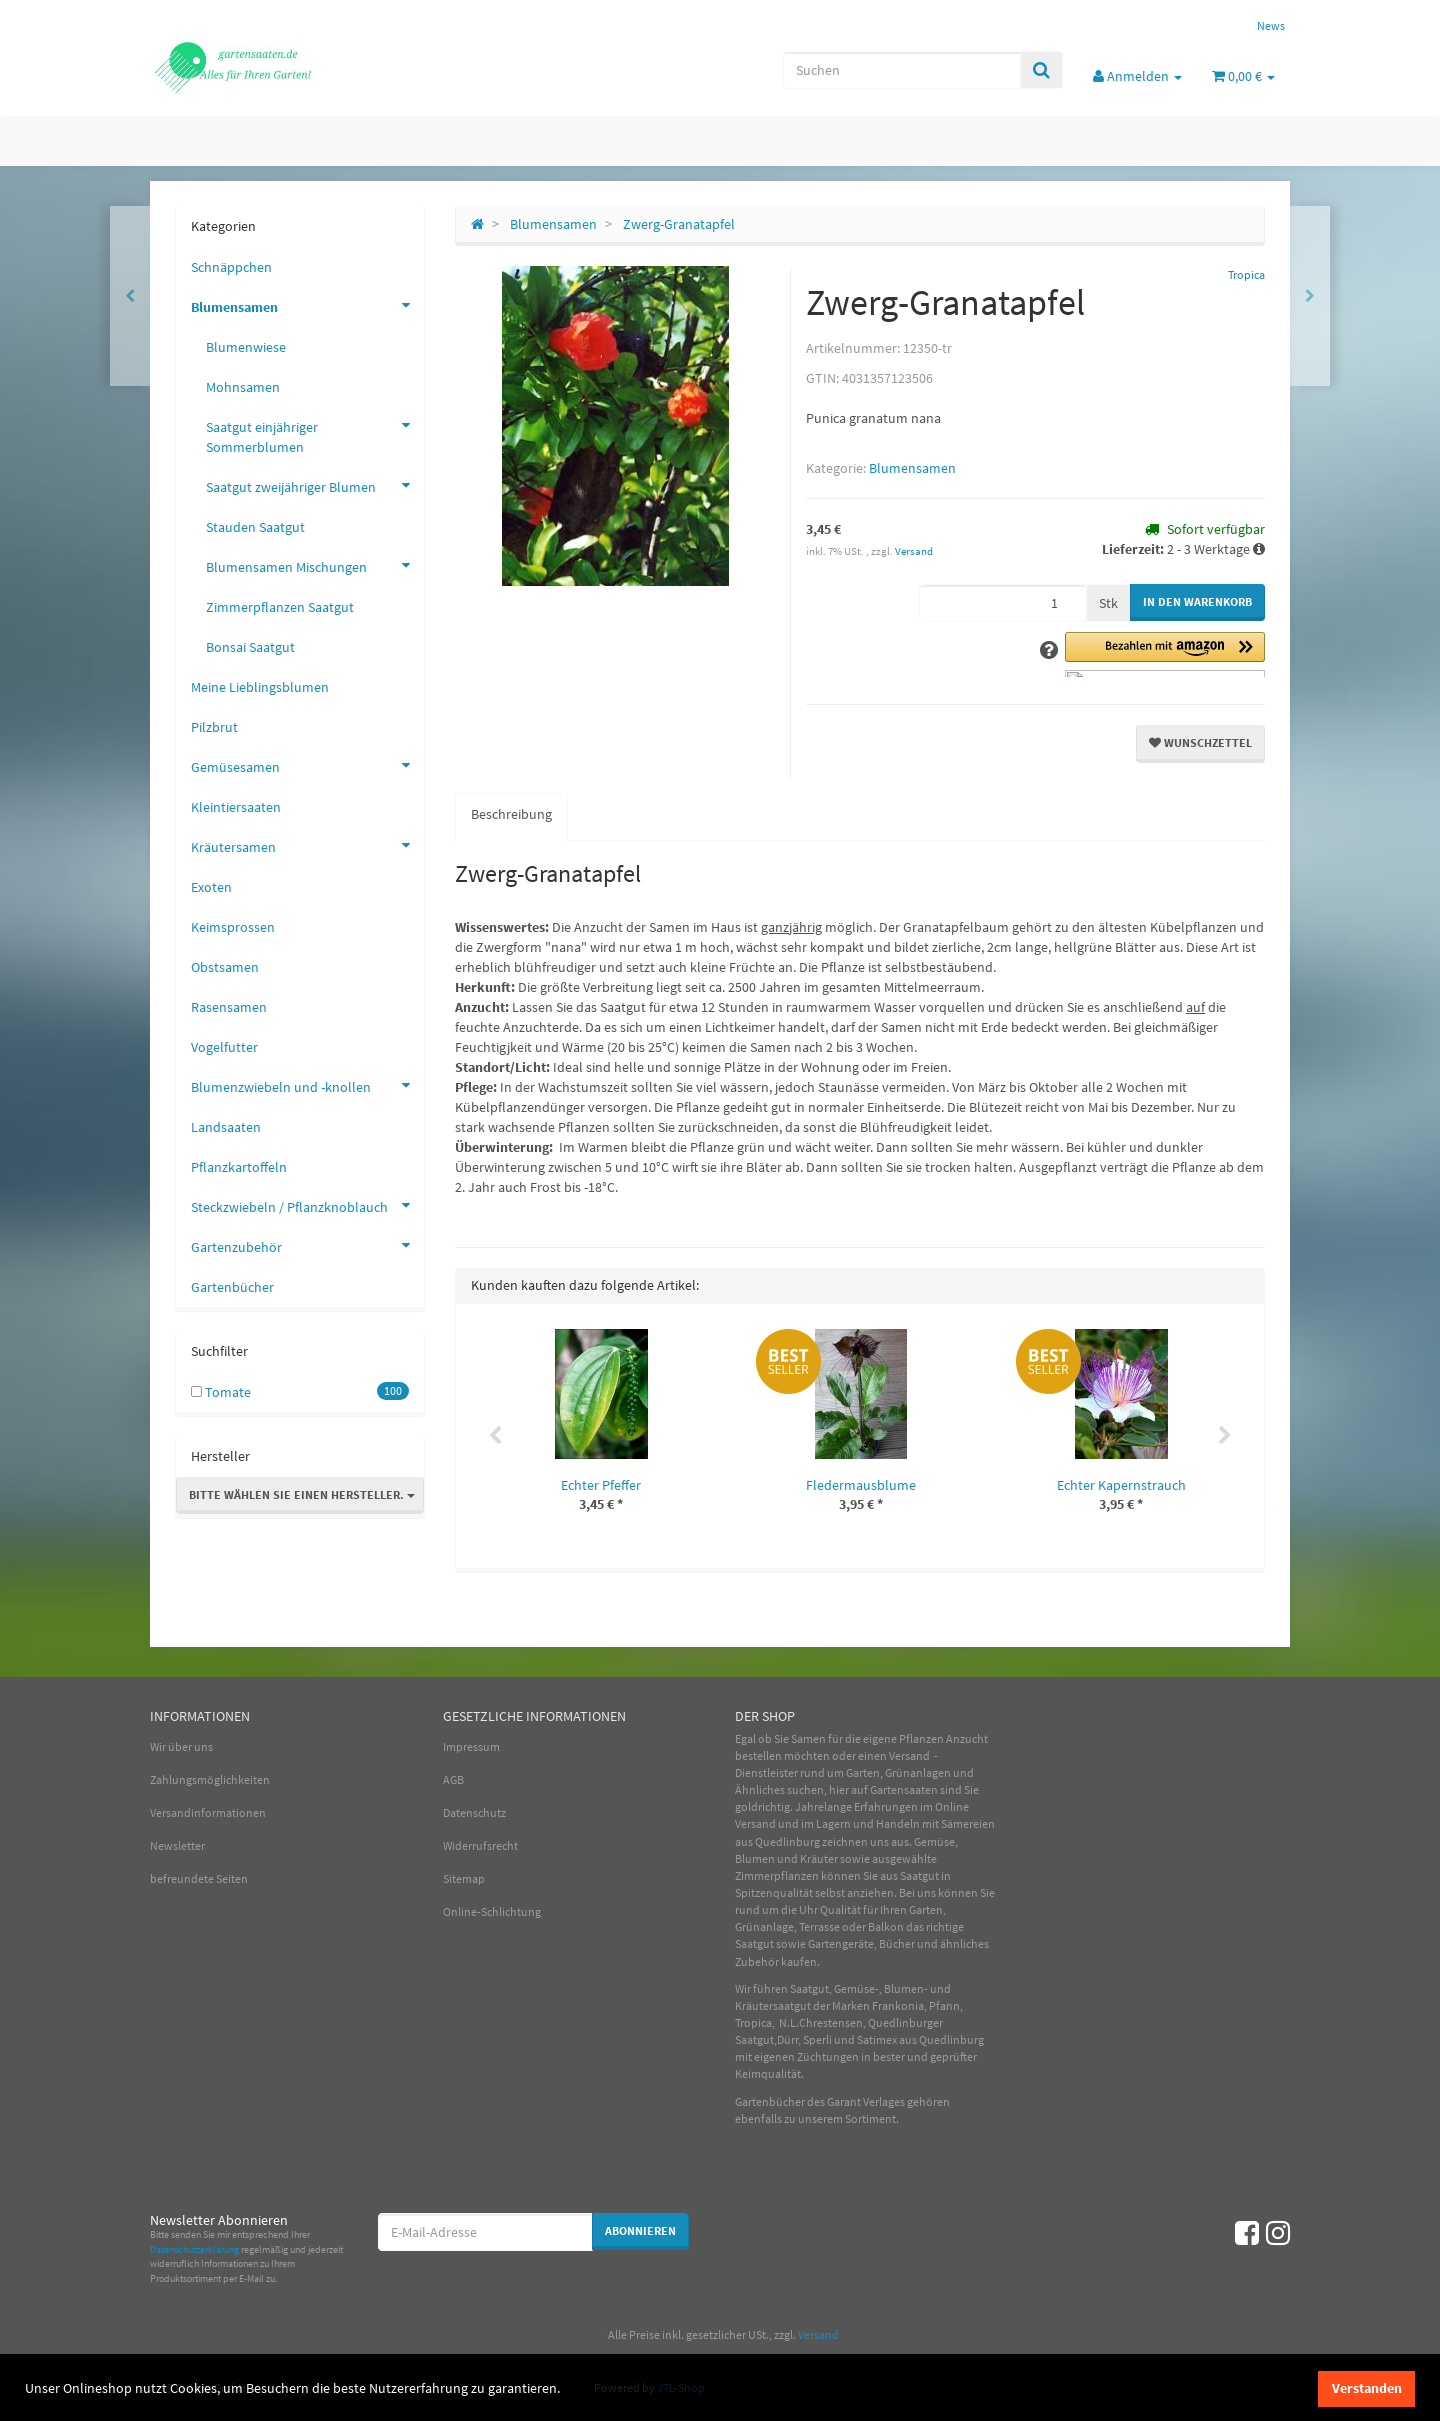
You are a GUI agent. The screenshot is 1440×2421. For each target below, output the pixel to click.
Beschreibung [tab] (511, 814)
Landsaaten (226, 1127)
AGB (453, 1779)
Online (952, 1806)
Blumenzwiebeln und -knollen (307, 1085)
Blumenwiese (246, 347)
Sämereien (968, 1823)
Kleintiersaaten (236, 807)
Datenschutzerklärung (194, 2249)
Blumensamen (912, 468)
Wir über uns (181, 1746)
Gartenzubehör (307, 1245)
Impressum (471, 1746)
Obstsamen (225, 967)
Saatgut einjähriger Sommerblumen (315, 431)
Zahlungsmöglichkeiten (210, 1779)
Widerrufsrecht (480, 1845)
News (1271, 25)
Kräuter (819, 1858)
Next (1225, 1436)
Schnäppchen (231, 267)
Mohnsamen (243, 387)
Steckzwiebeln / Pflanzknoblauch (307, 1205)
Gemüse (934, 1841)
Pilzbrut (214, 727)
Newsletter (177, 1845)
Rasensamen (229, 1007)
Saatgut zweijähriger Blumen (315, 485)
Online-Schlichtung (492, 1911)
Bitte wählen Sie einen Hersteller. (302, 1494)
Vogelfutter (224, 1047)
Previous (495, 1436)
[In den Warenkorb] (1197, 602)
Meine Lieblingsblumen (260, 687)
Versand (914, 551)
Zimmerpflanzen (777, 1875)
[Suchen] (902, 70)
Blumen (755, 1858)
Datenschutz (474, 1812)
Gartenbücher (232, 1287)
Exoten (211, 887)
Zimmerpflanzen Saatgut (280, 607)
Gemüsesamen (307, 765)
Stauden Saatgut (255, 527)
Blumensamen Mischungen (315, 565)
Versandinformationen (208, 1812)
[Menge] (1002, 603)
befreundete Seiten (199, 1878)
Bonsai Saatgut (250, 647)
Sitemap (464, 1878)
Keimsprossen (233, 927)
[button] (1165, 654)
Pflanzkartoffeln (239, 1167)
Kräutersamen (307, 845)
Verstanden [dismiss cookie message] (1367, 2388)
